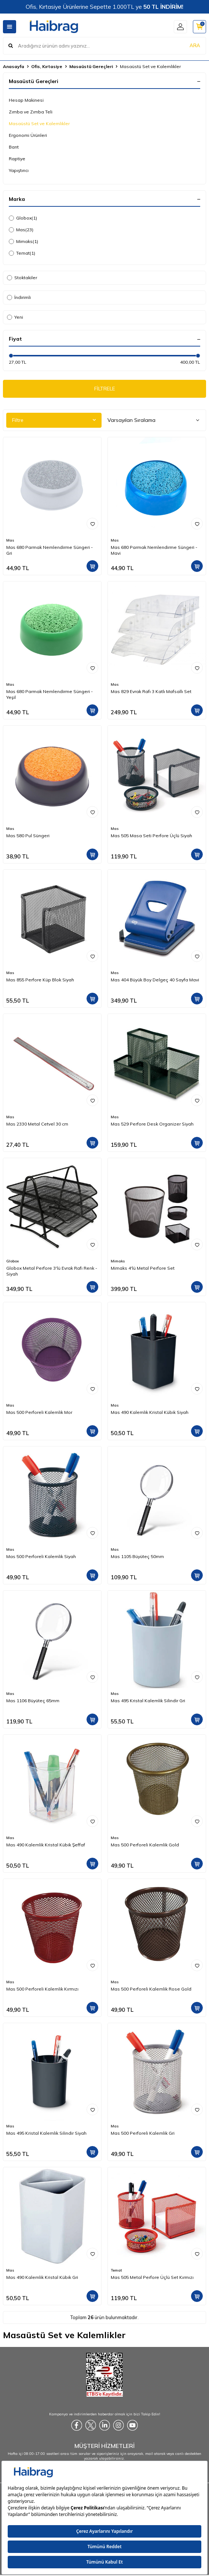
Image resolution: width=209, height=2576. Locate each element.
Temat (22, 253)
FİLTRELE (104, 388)
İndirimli (19, 297)
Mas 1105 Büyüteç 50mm (137, 1556)
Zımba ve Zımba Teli (30, 112)
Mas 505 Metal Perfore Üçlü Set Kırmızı (152, 2277)
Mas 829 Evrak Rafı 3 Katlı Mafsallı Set (151, 691)
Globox (23, 218)
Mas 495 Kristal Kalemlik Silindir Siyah (46, 2133)
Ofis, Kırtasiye (46, 66)
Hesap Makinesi (26, 100)
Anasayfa (13, 66)
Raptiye (17, 158)
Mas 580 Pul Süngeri (28, 835)
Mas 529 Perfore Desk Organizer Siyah (152, 1124)
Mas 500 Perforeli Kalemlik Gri (143, 2133)
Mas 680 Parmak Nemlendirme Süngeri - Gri (49, 550)
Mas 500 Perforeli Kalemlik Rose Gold (151, 1989)
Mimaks (23, 241)
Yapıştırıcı (19, 170)
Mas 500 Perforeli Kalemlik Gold (145, 1844)
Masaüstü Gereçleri (91, 66)
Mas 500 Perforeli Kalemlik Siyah (41, 1556)
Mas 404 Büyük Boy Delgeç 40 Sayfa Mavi (155, 979)
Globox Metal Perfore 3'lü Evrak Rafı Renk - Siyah (51, 1271)
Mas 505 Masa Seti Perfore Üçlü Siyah (151, 835)
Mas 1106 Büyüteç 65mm (32, 1700)
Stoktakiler (22, 277)
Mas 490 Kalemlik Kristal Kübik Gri (42, 2277)
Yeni (15, 317)
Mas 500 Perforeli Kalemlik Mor (39, 1412)
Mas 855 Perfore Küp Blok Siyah (40, 979)
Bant (14, 147)
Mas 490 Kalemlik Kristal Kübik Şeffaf (45, 1844)
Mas (21, 230)
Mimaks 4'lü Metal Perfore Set (143, 1268)
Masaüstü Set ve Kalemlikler (39, 123)
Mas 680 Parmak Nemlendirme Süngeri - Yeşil (49, 694)
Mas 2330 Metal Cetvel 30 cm (37, 1124)
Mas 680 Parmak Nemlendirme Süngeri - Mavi (154, 550)
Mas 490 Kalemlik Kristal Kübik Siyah (149, 1412)
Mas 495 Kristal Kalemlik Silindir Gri (148, 1700)
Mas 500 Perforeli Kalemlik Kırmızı (42, 1989)
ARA (195, 45)
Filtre (54, 420)
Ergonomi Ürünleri (28, 135)
